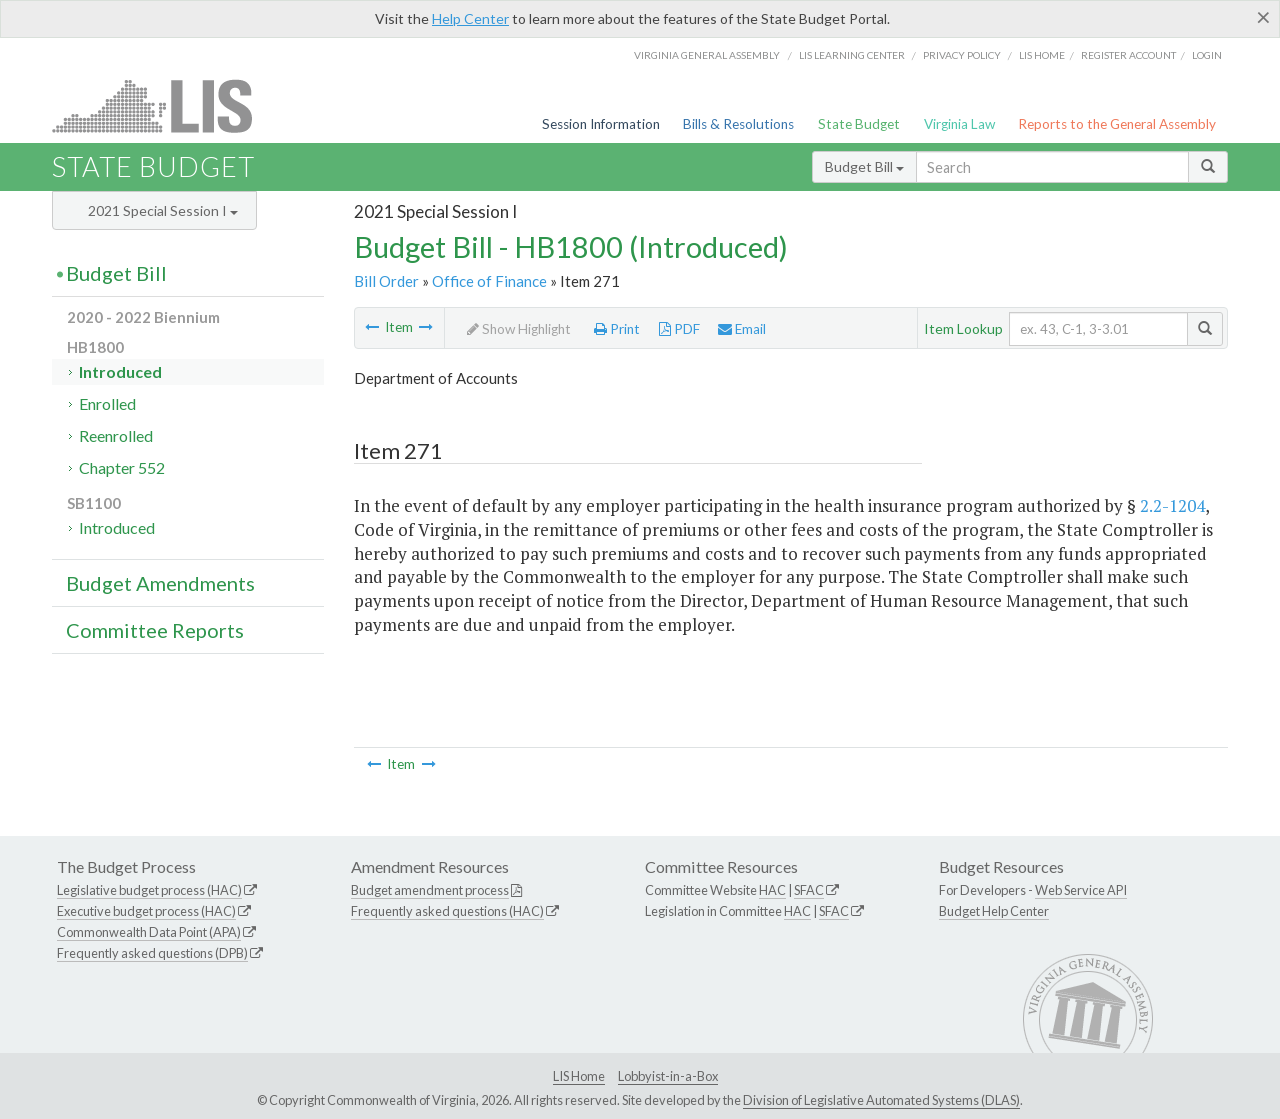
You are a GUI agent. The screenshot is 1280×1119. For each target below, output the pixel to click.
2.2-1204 (1172, 505)
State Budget (859, 124)
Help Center (470, 18)
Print (617, 329)
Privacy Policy (962, 55)
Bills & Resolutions (738, 124)
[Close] (1263, 17)
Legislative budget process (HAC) (149, 890)
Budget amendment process (430, 890)
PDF (679, 329)
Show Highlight (519, 329)
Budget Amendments (160, 583)
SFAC (809, 890)
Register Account (1128, 55)
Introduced (120, 371)
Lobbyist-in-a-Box (668, 1076)
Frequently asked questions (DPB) (152, 953)
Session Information (601, 124)
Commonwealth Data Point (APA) (149, 932)
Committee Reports (155, 630)
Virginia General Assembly (707, 55)
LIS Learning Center (852, 55)
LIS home (1042, 55)
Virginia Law (959, 124)
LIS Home (579, 1076)
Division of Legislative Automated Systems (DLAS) (881, 1100)
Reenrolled (116, 435)
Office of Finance (489, 281)
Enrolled (107, 403)
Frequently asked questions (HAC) (447, 911)
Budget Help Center (994, 911)
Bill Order (386, 281)
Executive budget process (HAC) (146, 911)
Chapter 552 (122, 467)
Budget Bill (864, 166)
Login (1207, 55)
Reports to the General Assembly (1117, 124)
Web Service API (1081, 890)
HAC (772, 890)
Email (742, 329)
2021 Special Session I (163, 210)
